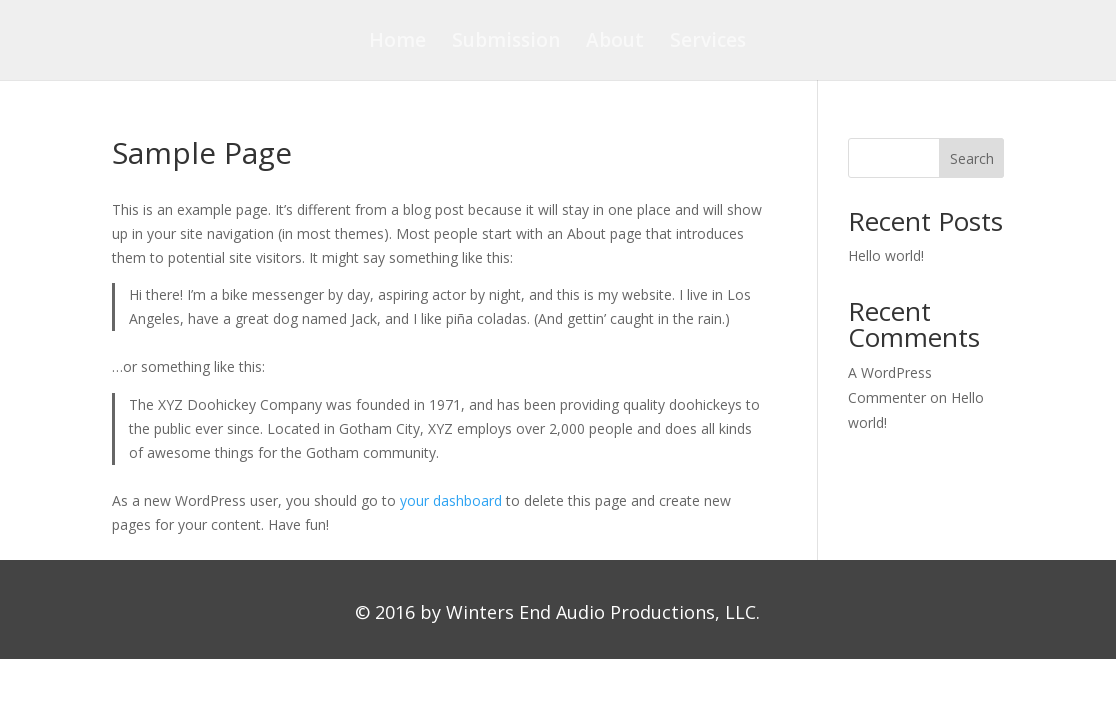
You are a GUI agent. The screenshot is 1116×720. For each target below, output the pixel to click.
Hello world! (886, 255)
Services (708, 43)
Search (972, 158)
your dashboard (451, 500)
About (615, 43)
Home (397, 43)
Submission (506, 43)
